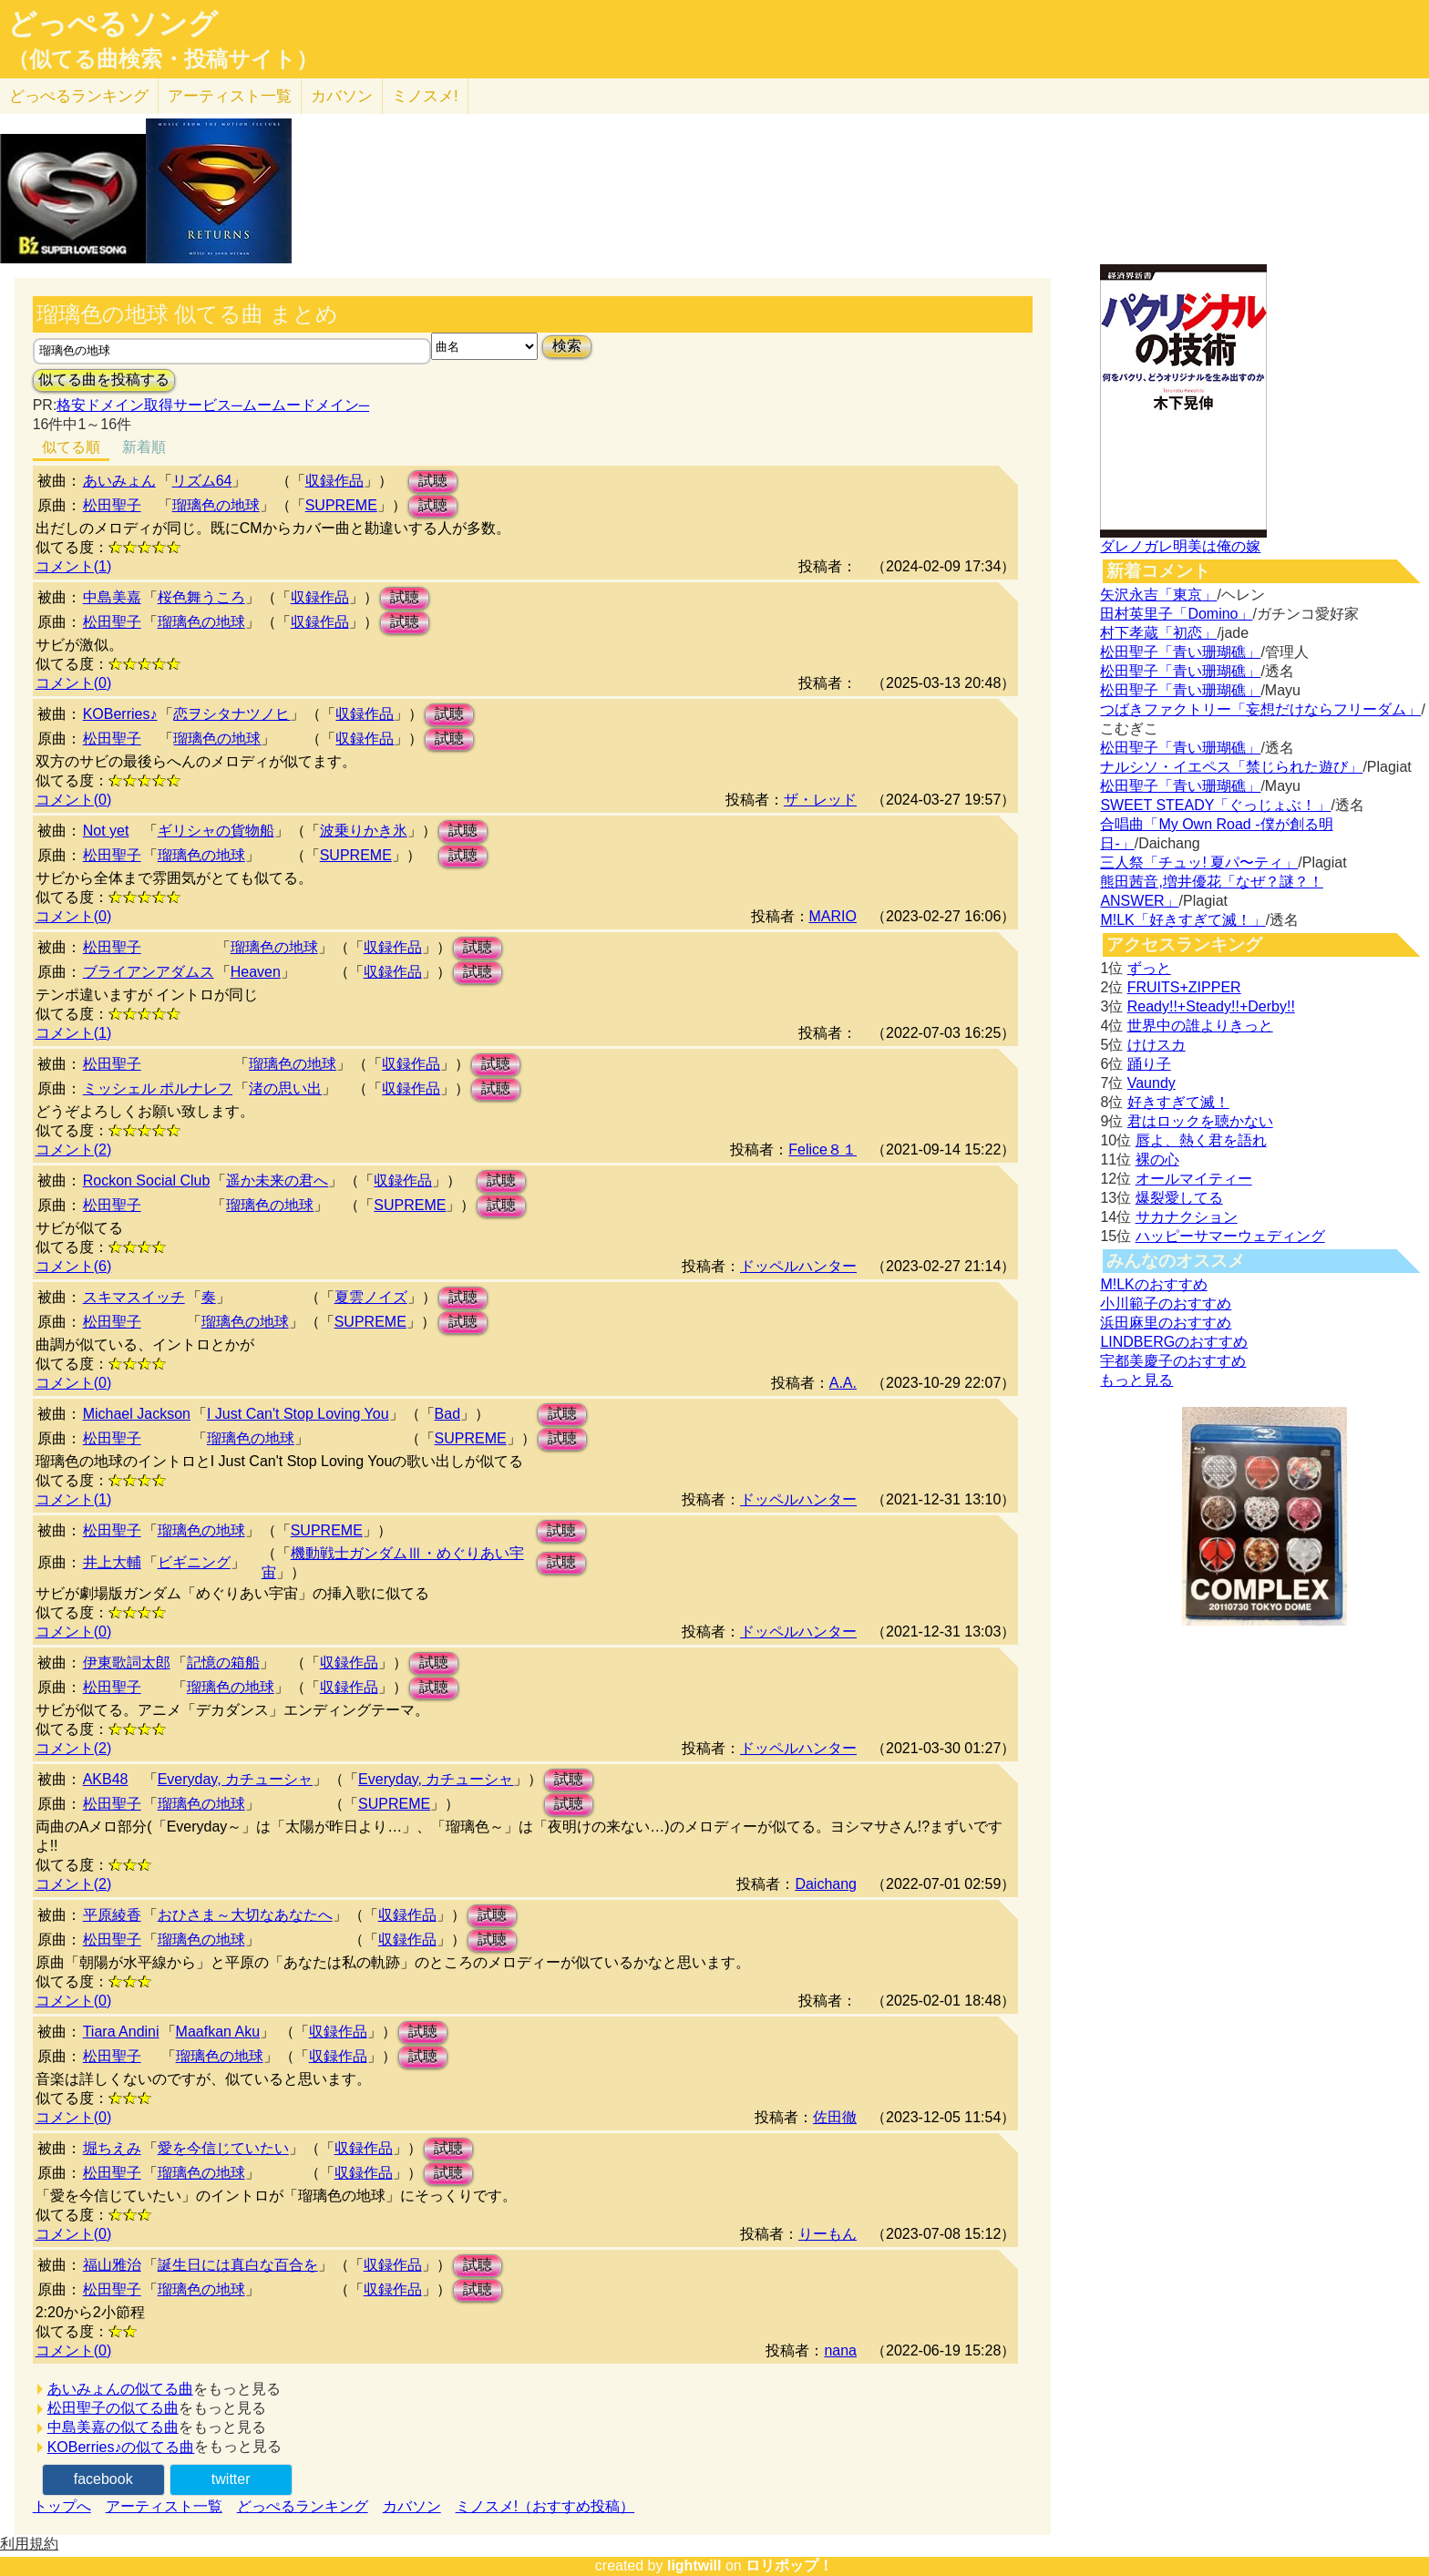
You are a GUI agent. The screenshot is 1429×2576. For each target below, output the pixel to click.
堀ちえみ (112, 2148)
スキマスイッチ (134, 1297)
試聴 (432, 480)
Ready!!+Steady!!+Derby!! (1211, 1006)
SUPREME (341, 505)
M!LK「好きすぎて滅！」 (1182, 920)
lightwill (694, 2565)
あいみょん (119, 480)
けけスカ (1156, 1044)
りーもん (827, 2234)
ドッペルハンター (798, 1266)
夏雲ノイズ (370, 1297)
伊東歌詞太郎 (126, 1662)
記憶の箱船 (223, 1662)
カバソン (342, 96)
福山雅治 (112, 2265)
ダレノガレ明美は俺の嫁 (1180, 546)
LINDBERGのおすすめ (1174, 1342)
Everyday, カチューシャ (235, 1779)
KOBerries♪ (120, 714)
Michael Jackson (136, 1413)
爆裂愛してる (1179, 1198)
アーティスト (230, 96)
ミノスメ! (425, 96)
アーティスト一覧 (164, 2506)
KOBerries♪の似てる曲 (121, 2447)
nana (840, 2350)
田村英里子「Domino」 (1176, 613)
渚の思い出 (285, 1088)
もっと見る (1136, 1380)
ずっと (1149, 968)
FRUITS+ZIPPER (1184, 987)
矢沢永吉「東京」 (1158, 594)
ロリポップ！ (789, 2565)
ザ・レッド (820, 799)
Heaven (256, 972)
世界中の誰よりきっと (1200, 1025)
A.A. (843, 1383)
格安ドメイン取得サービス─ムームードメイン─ (213, 405)
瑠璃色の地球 (216, 505)
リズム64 (202, 480)
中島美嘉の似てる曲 (113, 2427)
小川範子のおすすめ (1165, 1303)
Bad (447, 1413)
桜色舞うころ (201, 597)
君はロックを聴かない (1200, 1121)
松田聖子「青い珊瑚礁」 (1180, 652)
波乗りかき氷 (363, 830)
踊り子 (1149, 1064)
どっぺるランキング (302, 2506)
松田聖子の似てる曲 (113, 2408)
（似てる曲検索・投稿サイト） (162, 59)
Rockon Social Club (147, 1180)
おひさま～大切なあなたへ (245, 1915)
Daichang (826, 1884)
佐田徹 (835, 2117)
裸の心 (1157, 1159)
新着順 (144, 447)
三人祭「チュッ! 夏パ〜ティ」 (1199, 862)
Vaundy (1151, 1083)
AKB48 (106, 1779)
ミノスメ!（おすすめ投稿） (545, 2506)
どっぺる (79, 96)
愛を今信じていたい (223, 2148)
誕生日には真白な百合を (238, 2265)
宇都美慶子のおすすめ (1173, 1361)
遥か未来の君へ (277, 1180)
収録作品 (334, 480)
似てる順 (71, 447)
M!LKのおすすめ (1153, 1284)
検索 (566, 346)
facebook (103, 2479)
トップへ (62, 2506)
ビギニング (194, 1562)
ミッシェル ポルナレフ (157, 1088)
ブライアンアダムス (148, 972)
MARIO (833, 916)
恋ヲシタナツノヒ (231, 714)
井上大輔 (112, 1562)
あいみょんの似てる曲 (120, 2388)
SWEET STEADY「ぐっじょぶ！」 (1215, 805)
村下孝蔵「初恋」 (1158, 633)
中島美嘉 (112, 597)
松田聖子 (112, 505)
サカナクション (1187, 1217)
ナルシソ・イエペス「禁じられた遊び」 (1231, 767)
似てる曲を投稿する (104, 379)
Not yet (106, 830)
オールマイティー (1194, 1178)
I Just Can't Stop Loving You (298, 1413)
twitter (231, 2479)
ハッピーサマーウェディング (1230, 1236)
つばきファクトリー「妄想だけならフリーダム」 (1260, 709)
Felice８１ (822, 1149)
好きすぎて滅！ (1178, 1102)
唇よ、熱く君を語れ (1201, 1140)
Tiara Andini (121, 2031)
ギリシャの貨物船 (216, 830)
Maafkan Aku (218, 2031)
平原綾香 (112, 1915)
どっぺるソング (112, 23)
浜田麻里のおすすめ (1165, 1322)
